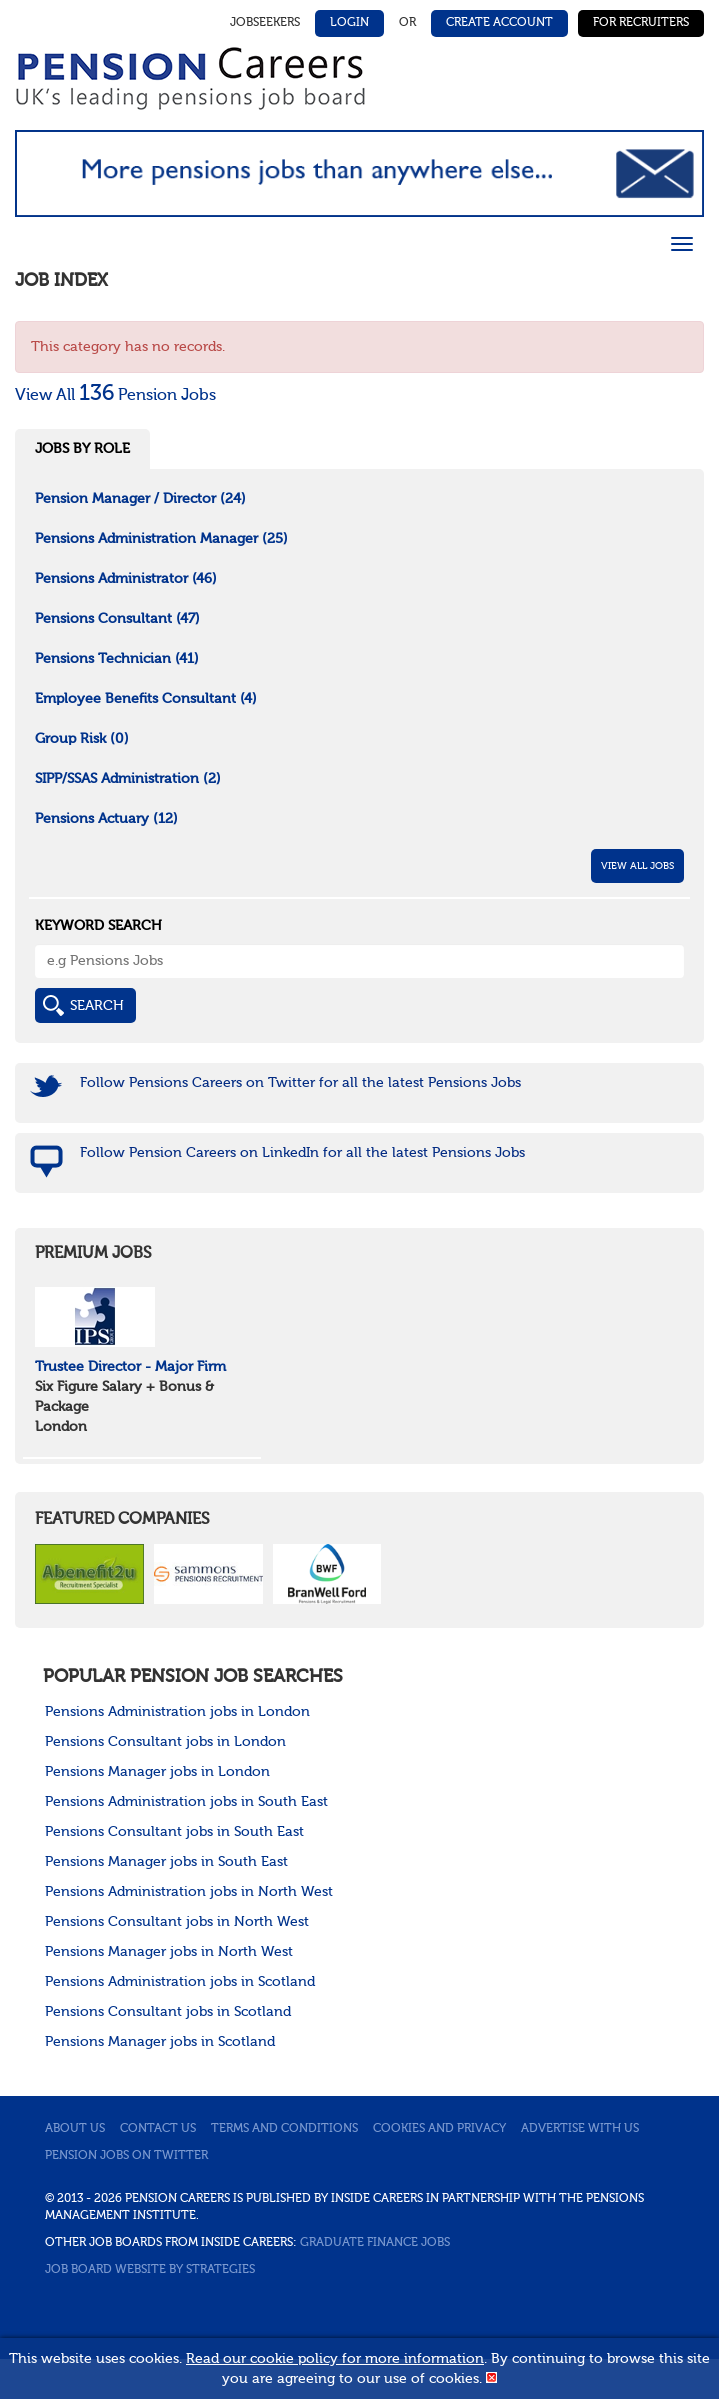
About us (75, 2129)
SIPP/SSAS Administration (128, 779)
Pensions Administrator (126, 579)
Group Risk (82, 739)
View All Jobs (637, 866)
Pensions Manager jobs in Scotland (160, 2042)
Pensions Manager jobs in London (157, 1772)
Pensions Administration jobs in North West (189, 1892)
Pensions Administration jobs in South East (186, 1802)
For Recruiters (641, 23)
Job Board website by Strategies (150, 2270)
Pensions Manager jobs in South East (166, 1862)
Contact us (158, 2129)
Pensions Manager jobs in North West (169, 1952)
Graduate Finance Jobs (375, 2243)
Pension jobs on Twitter (126, 2156)
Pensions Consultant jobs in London (165, 1742)
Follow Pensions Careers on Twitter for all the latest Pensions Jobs (300, 1083)
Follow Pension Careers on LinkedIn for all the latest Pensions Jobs (302, 1153)
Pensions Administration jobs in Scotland (180, 1982)
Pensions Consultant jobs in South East (174, 1832)
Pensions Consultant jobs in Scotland (168, 2012)
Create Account (499, 23)
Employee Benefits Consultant (146, 699)
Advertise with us (580, 2129)
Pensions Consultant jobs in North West (177, 1922)
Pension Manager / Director (140, 499)
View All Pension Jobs (115, 396)
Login (349, 23)
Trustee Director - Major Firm (130, 1367)
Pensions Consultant (117, 619)
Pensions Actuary (106, 819)
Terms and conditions (284, 2129)
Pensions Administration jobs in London (177, 1712)
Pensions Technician (117, 659)
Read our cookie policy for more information (335, 2359)
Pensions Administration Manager (161, 539)
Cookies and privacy (439, 2129)
